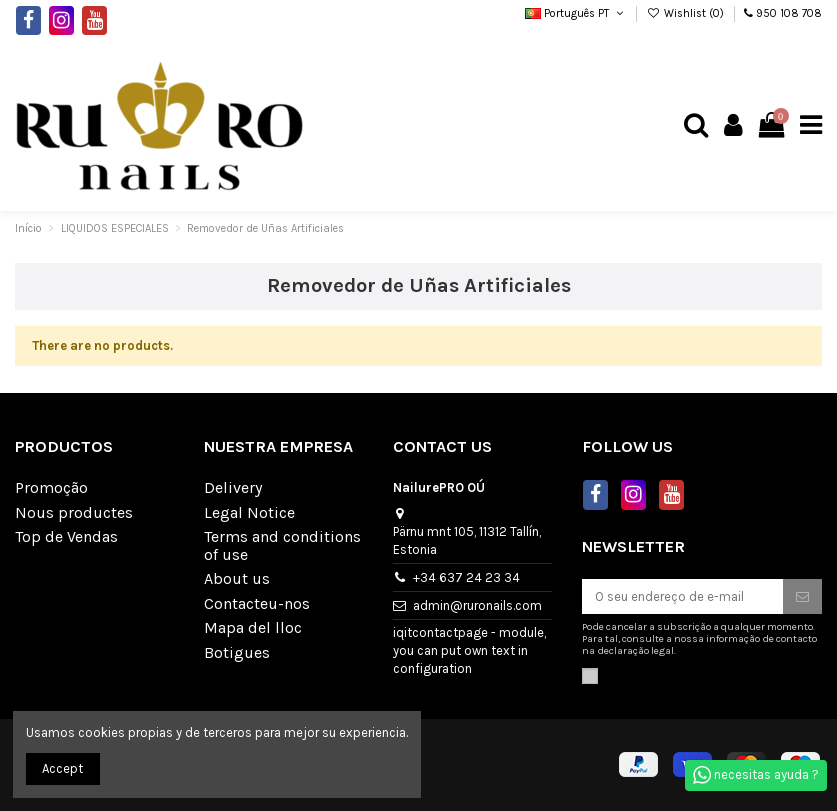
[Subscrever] (802, 596)
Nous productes (74, 513)
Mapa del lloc (253, 628)
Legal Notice (249, 513)
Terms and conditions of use (282, 546)
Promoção (51, 488)
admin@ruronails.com (477, 605)
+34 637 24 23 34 (466, 577)
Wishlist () (687, 13)
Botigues (237, 653)
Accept (62, 768)
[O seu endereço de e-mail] (682, 596)
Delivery (233, 488)
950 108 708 (789, 13)
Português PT (575, 13)
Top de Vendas (66, 537)
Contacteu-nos (257, 604)
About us (237, 579)
